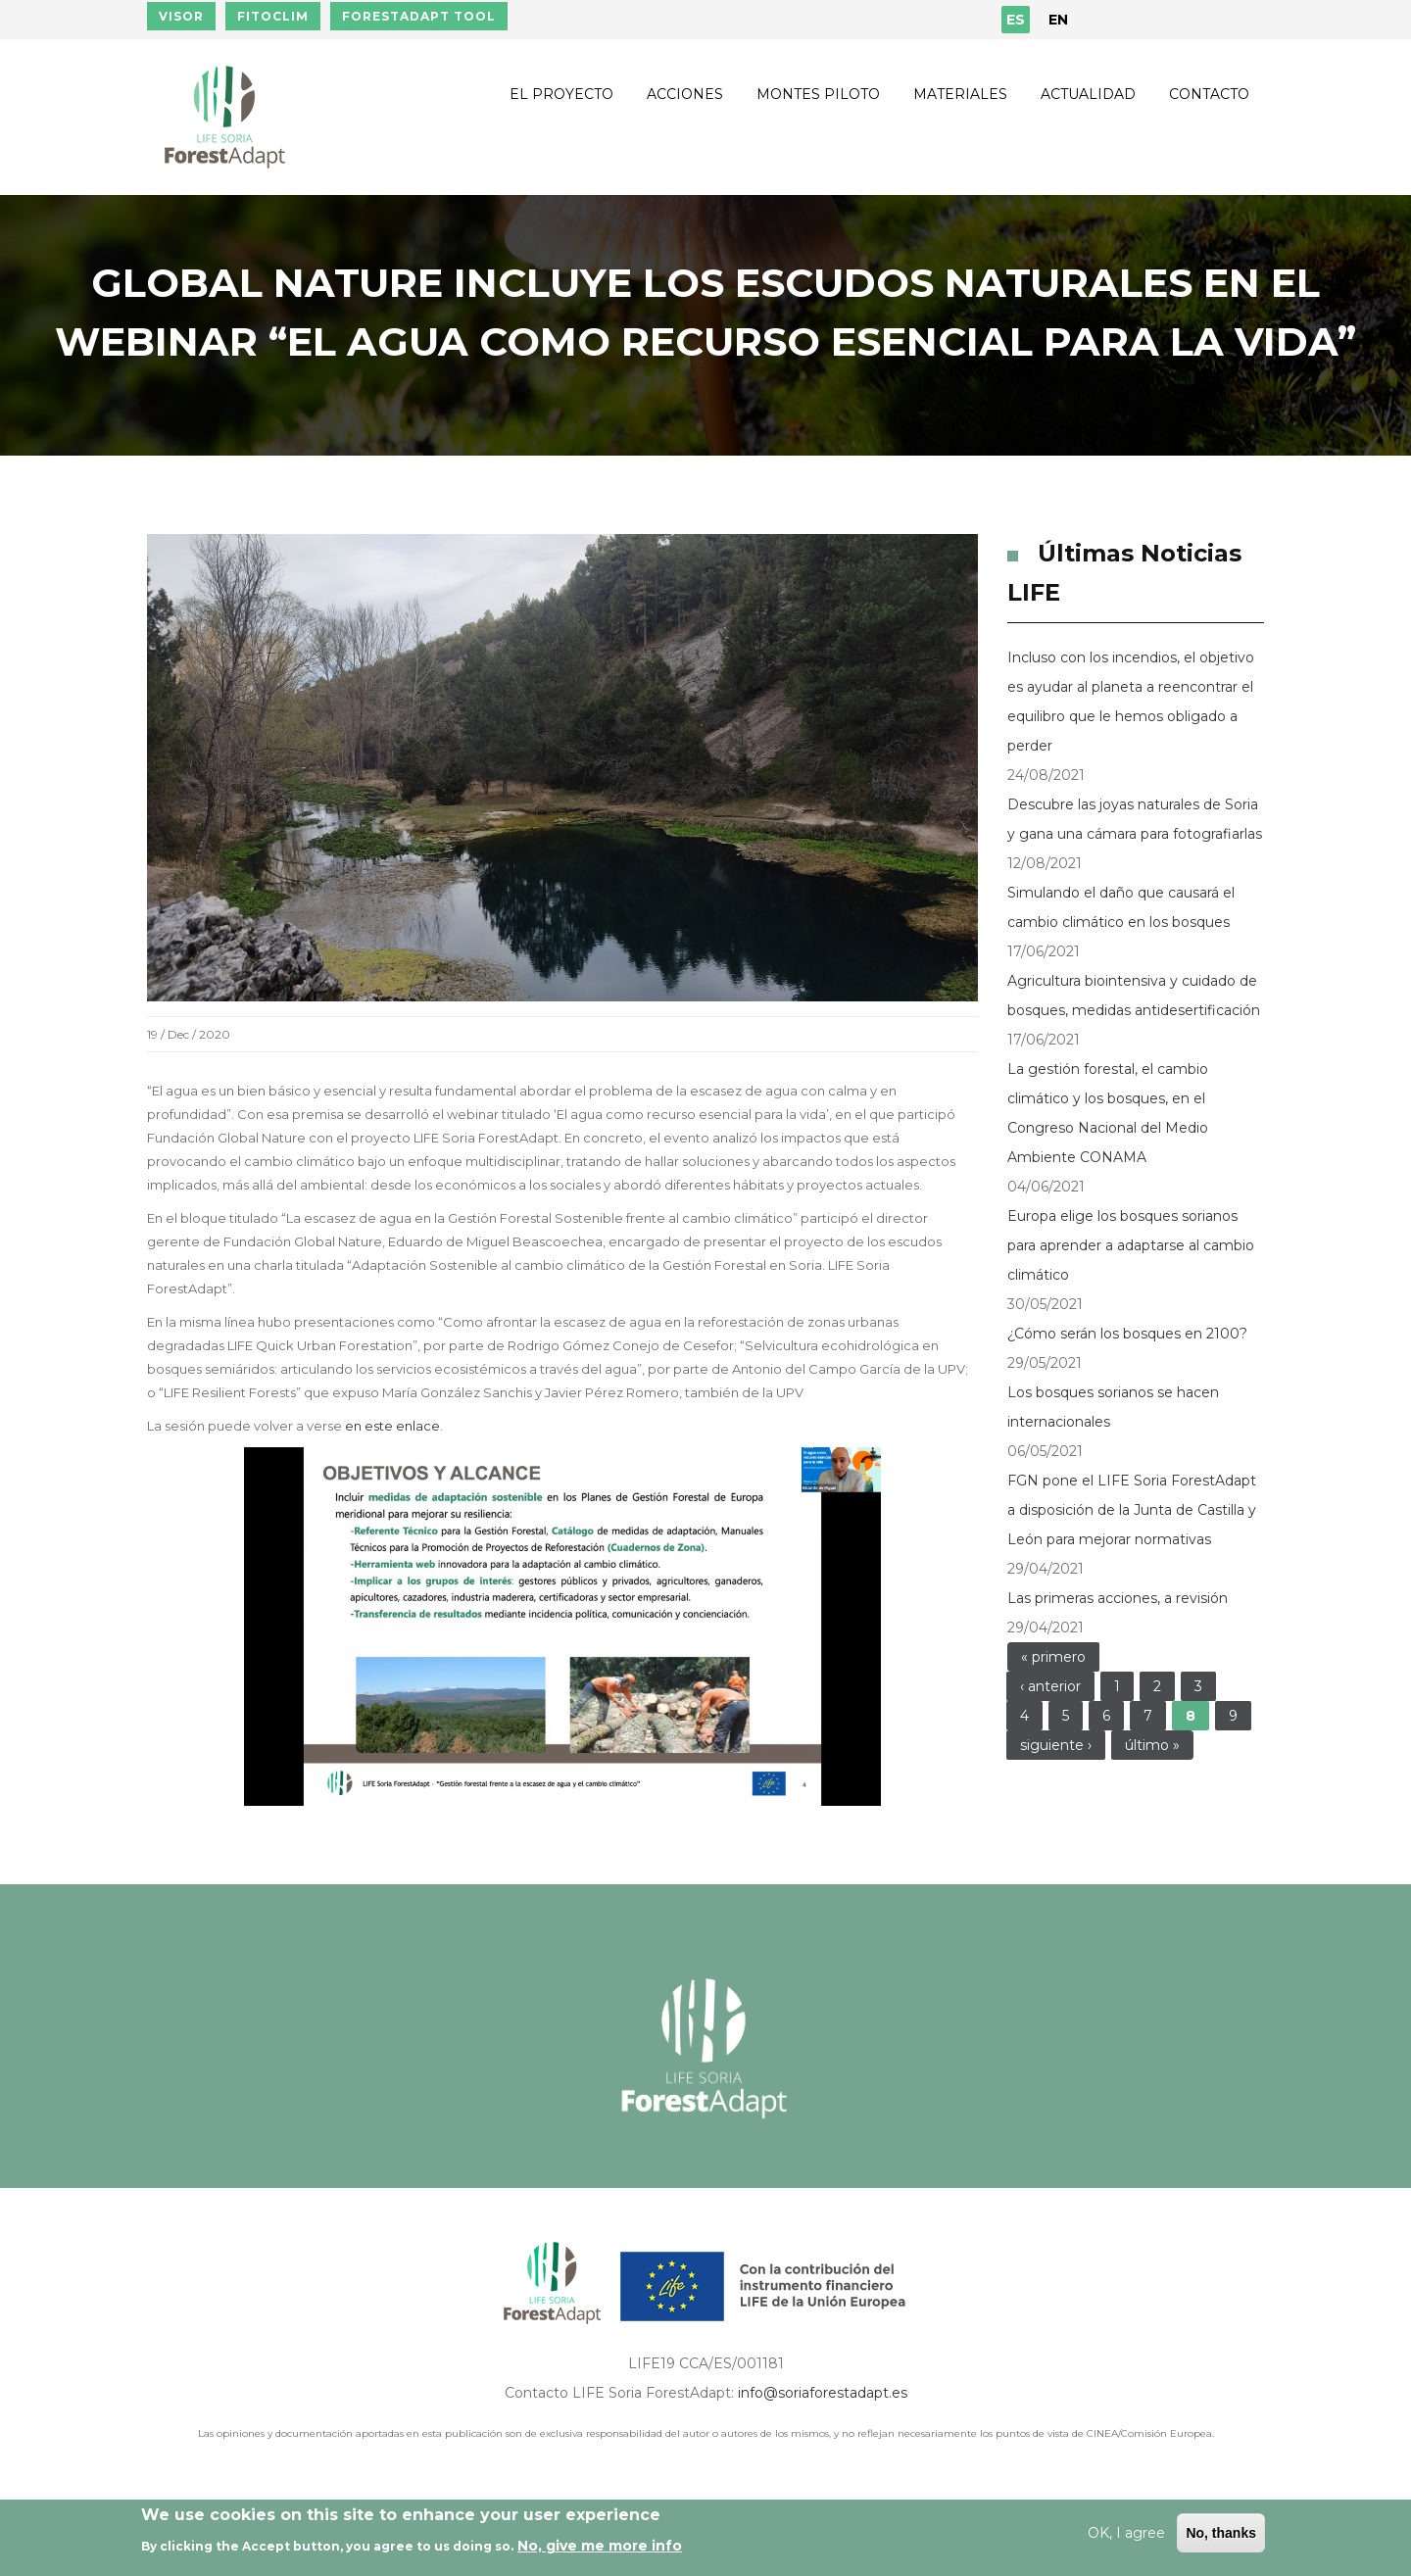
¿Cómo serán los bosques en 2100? (1127, 1333)
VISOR (181, 16)
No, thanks (1221, 2533)
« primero (1053, 1657)
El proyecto (561, 94)
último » (1152, 1745)
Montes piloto (818, 94)
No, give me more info (599, 2545)
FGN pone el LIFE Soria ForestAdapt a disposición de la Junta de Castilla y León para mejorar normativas (1131, 1510)
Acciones (685, 94)
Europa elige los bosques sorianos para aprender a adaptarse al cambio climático (1130, 1245)
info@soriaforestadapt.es (822, 2393)
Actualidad (1088, 94)
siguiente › (1056, 1745)
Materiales (960, 94)
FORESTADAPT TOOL (419, 16)
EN (1058, 19)
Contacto (1209, 94)
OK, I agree (1126, 2533)
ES (1015, 19)
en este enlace (392, 1426)
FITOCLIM (273, 16)
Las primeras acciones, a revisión (1117, 1598)
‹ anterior (1050, 1686)
